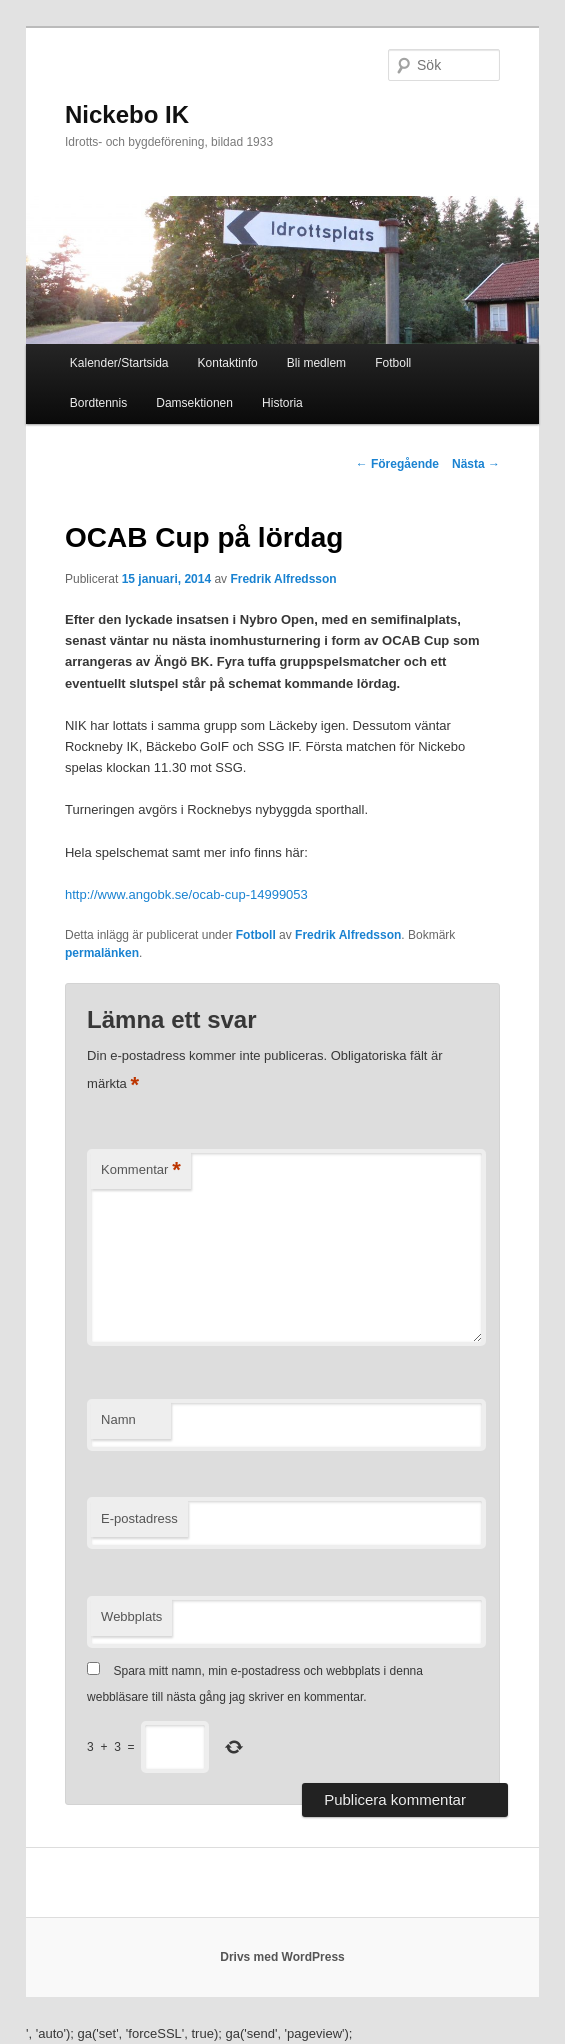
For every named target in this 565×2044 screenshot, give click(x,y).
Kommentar (141, 1170)
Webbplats (131, 1616)
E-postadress (139, 1518)
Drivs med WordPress (282, 1957)
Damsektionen (194, 403)
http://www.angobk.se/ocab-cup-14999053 (186, 894)
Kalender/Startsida (119, 363)
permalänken (102, 953)
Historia (282, 403)
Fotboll (393, 363)
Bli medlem (316, 363)
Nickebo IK (127, 114)
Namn (118, 1419)
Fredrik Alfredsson (283, 579)
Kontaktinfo (228, 363)
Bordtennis (98, 403)
